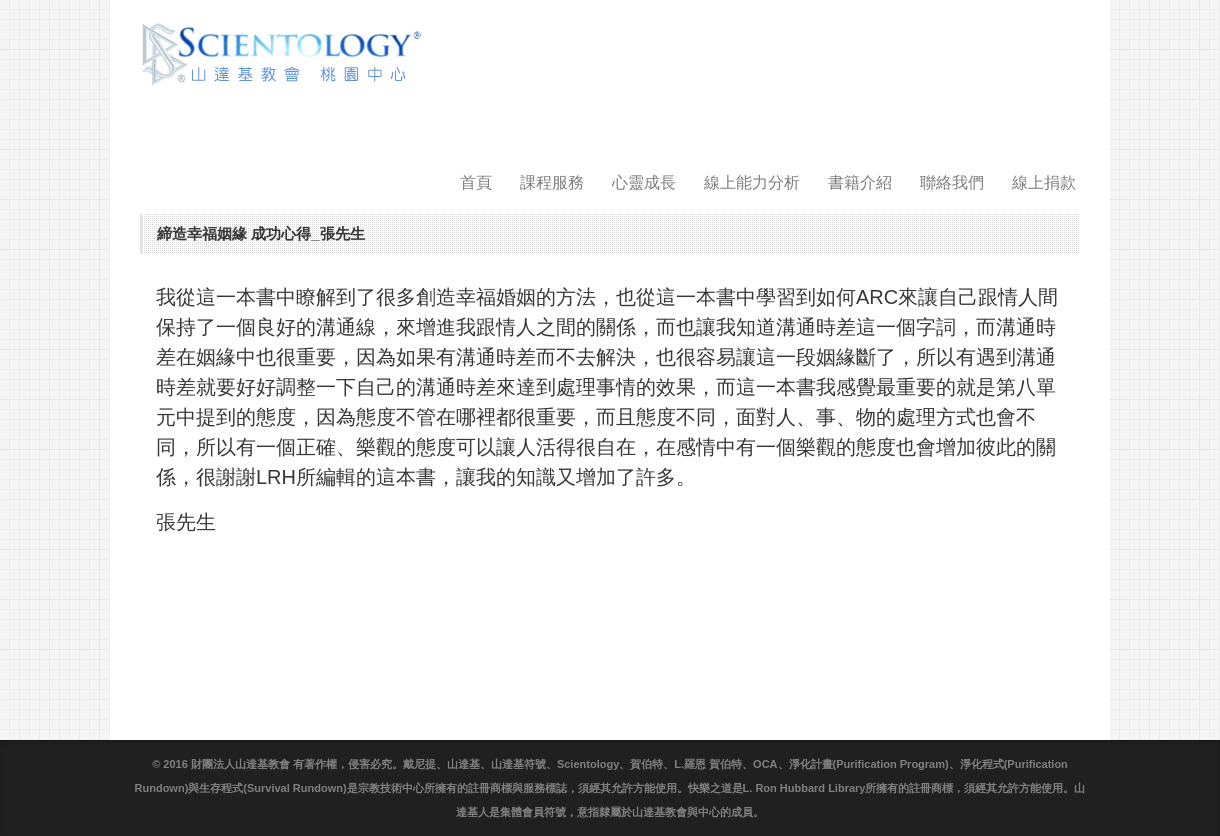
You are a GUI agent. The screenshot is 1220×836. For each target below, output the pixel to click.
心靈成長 (644, 182)
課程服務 (552, 182)
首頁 (476, 182)
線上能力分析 (752, 182)
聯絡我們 (952, 182)
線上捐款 (1044, 182)
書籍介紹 (860, 182)
